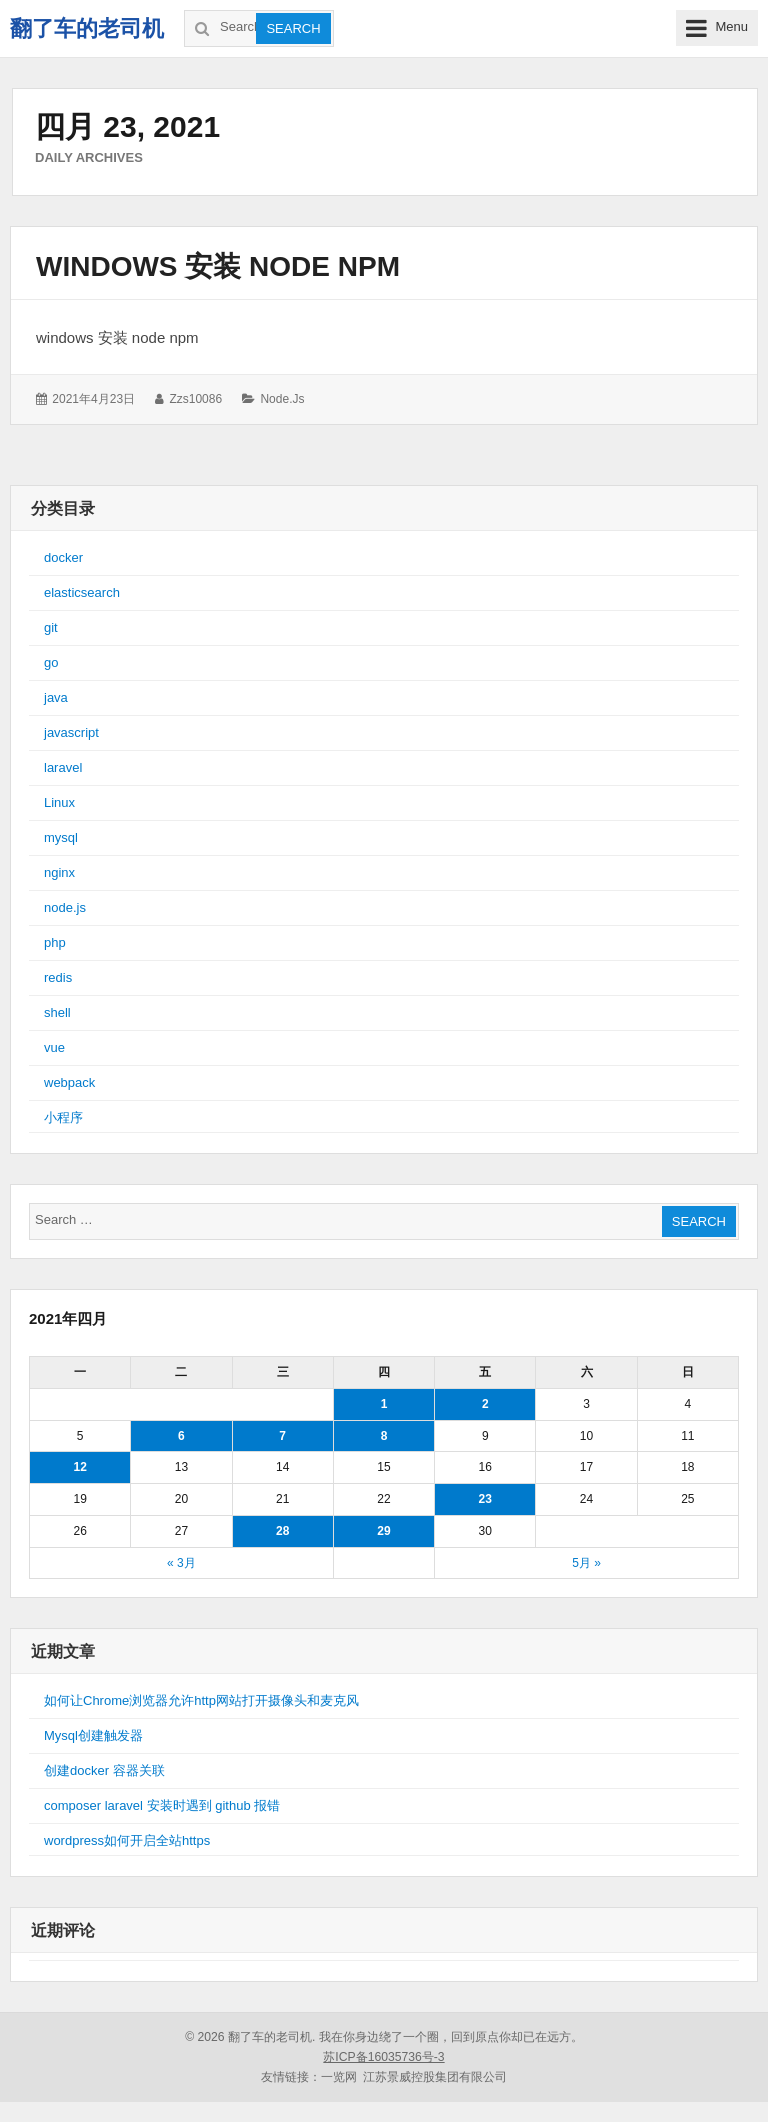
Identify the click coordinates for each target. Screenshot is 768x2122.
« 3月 (181, 1563)
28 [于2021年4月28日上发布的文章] (282, 1531)
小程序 (63, 1117)
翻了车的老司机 (87, 28)
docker (63, 557)
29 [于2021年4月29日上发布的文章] (383, 1531)
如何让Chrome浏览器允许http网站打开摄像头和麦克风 (201, 1700)
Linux (59, 802)
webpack (69, 1082)
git (51, 627)
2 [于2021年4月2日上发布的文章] (485, 1404)
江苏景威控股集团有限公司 (435, 2077)
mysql (61, 837)
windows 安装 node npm (218, 266)
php (55, 942)
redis (58, 977)
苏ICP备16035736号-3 (383, 2057)
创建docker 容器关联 (104, 1770)
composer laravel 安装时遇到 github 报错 (162, 1805)
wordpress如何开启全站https (127, 1840)
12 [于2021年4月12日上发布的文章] (79, 1467)
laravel (63, 767)
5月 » (586, 1563)
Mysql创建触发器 (93, 1735)
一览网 (339, 2077)
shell (57, 1012)
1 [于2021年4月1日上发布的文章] (384, 1404)
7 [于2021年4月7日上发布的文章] (282, 1436)
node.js (282, 399)
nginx (59, 872)
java (56, 697)
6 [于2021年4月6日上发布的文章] (181, 1436)
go (51, 662)
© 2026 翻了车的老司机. (250, 2037)
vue (54, 1047)
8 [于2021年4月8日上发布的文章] (384, 1436)
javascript (71, 732)
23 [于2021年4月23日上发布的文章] (485, 1499)
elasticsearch (82, 592)
